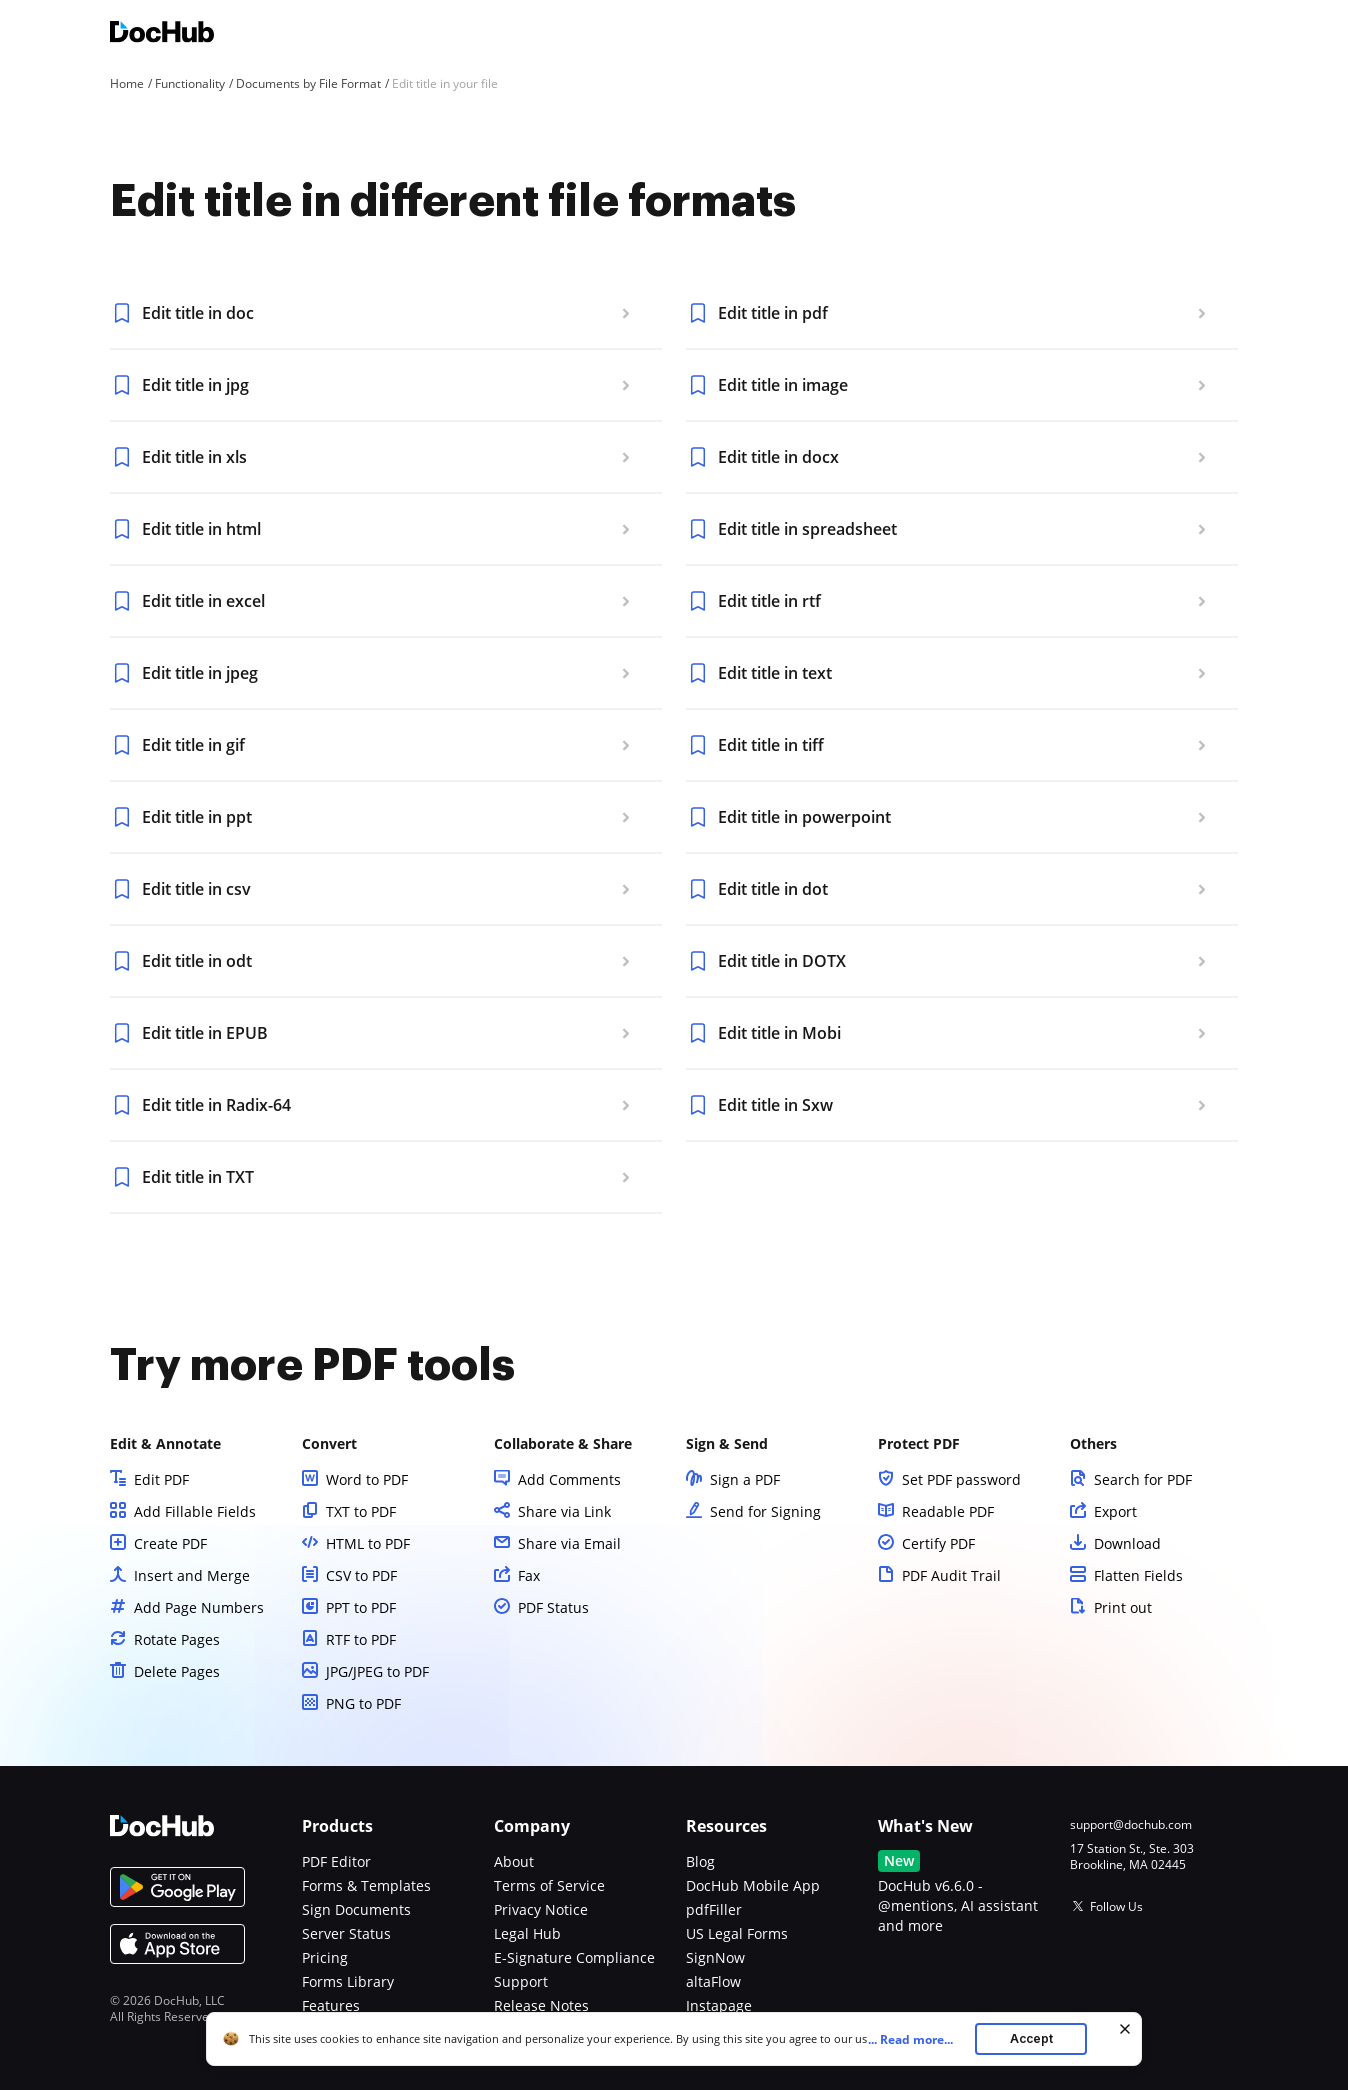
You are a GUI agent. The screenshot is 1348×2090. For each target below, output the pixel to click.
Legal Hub (527, 1933)
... (916, 2039)
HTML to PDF (368, 1543)
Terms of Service (549, 1885)
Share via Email (569, 1543)
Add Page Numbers (199, 1607)
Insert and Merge (192, 1575)
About (514, 1861)
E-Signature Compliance (574, 1957)
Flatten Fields (1138, 1575)
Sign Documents (356, 1909)
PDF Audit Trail (951, 1575)
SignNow (715, 1957)
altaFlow (713, 1981)
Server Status (346, 1933)
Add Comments (569, 1479)
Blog (700, 1861)
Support (521, 1981)
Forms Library (348, 1981)
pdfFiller (714, 1909)
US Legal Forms (737, 1933)
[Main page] (162, 34)
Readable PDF (948, 1511)
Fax (529, 1575)
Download (1127, 1543)
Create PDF (170, 1543)
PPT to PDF (361, 1607)
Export (1115, 1511)
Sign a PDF (745, 1479)
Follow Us (1116, 1906)
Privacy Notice (541, 1909)
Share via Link (564, 1511)
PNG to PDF (363, 1703)
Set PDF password (961, 1479)
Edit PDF (161, 1479)
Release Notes (541, 2005)
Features (331, 2005)
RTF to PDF (361, 1639)
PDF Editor (336, 1861)
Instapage (719, 2005)
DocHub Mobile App (753, 1885)
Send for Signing (765, 1511)
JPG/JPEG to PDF (377, 1671)
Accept (1031, 2038)
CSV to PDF (361, 1575)
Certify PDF (938, 1543)
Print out (1123, 1607)
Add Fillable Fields (195, 1511)
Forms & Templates (366, 1885)
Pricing (325, 1957)
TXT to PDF (361, 1511)
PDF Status (553, 1607)
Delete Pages (177, 1671)
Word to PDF (367, 1479)
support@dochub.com (1131, 1825)
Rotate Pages (177, 1639)
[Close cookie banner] (1125, 2029)
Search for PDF (1143, 1479)
